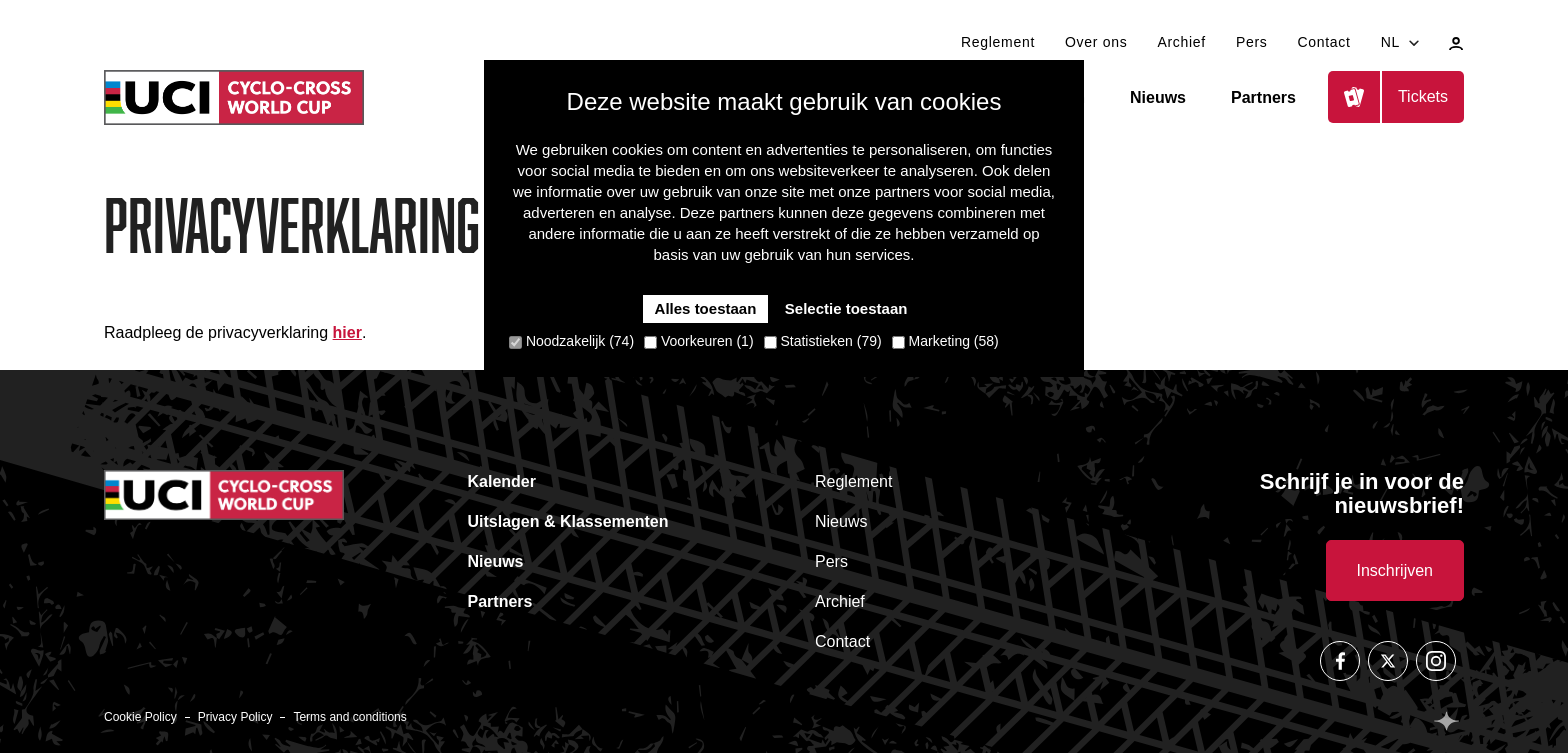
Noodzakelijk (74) (571, 341)
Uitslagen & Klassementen (568, 521)
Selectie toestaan (846, 308)
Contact (1323, 42)
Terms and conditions (349, 717)
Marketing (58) (945, 341)
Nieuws (1158, 97)
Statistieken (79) (823, 341)
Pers (1252, 42)
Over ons (1096, 42)
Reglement (998, 42)
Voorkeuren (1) (699, 341)
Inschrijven (1395, 570)
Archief (1181, 42)
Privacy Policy (235, 717)
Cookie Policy (140, 717)
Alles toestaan (706, 308)
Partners (1263, 97)
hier (347, 332)
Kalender (502, 481)
